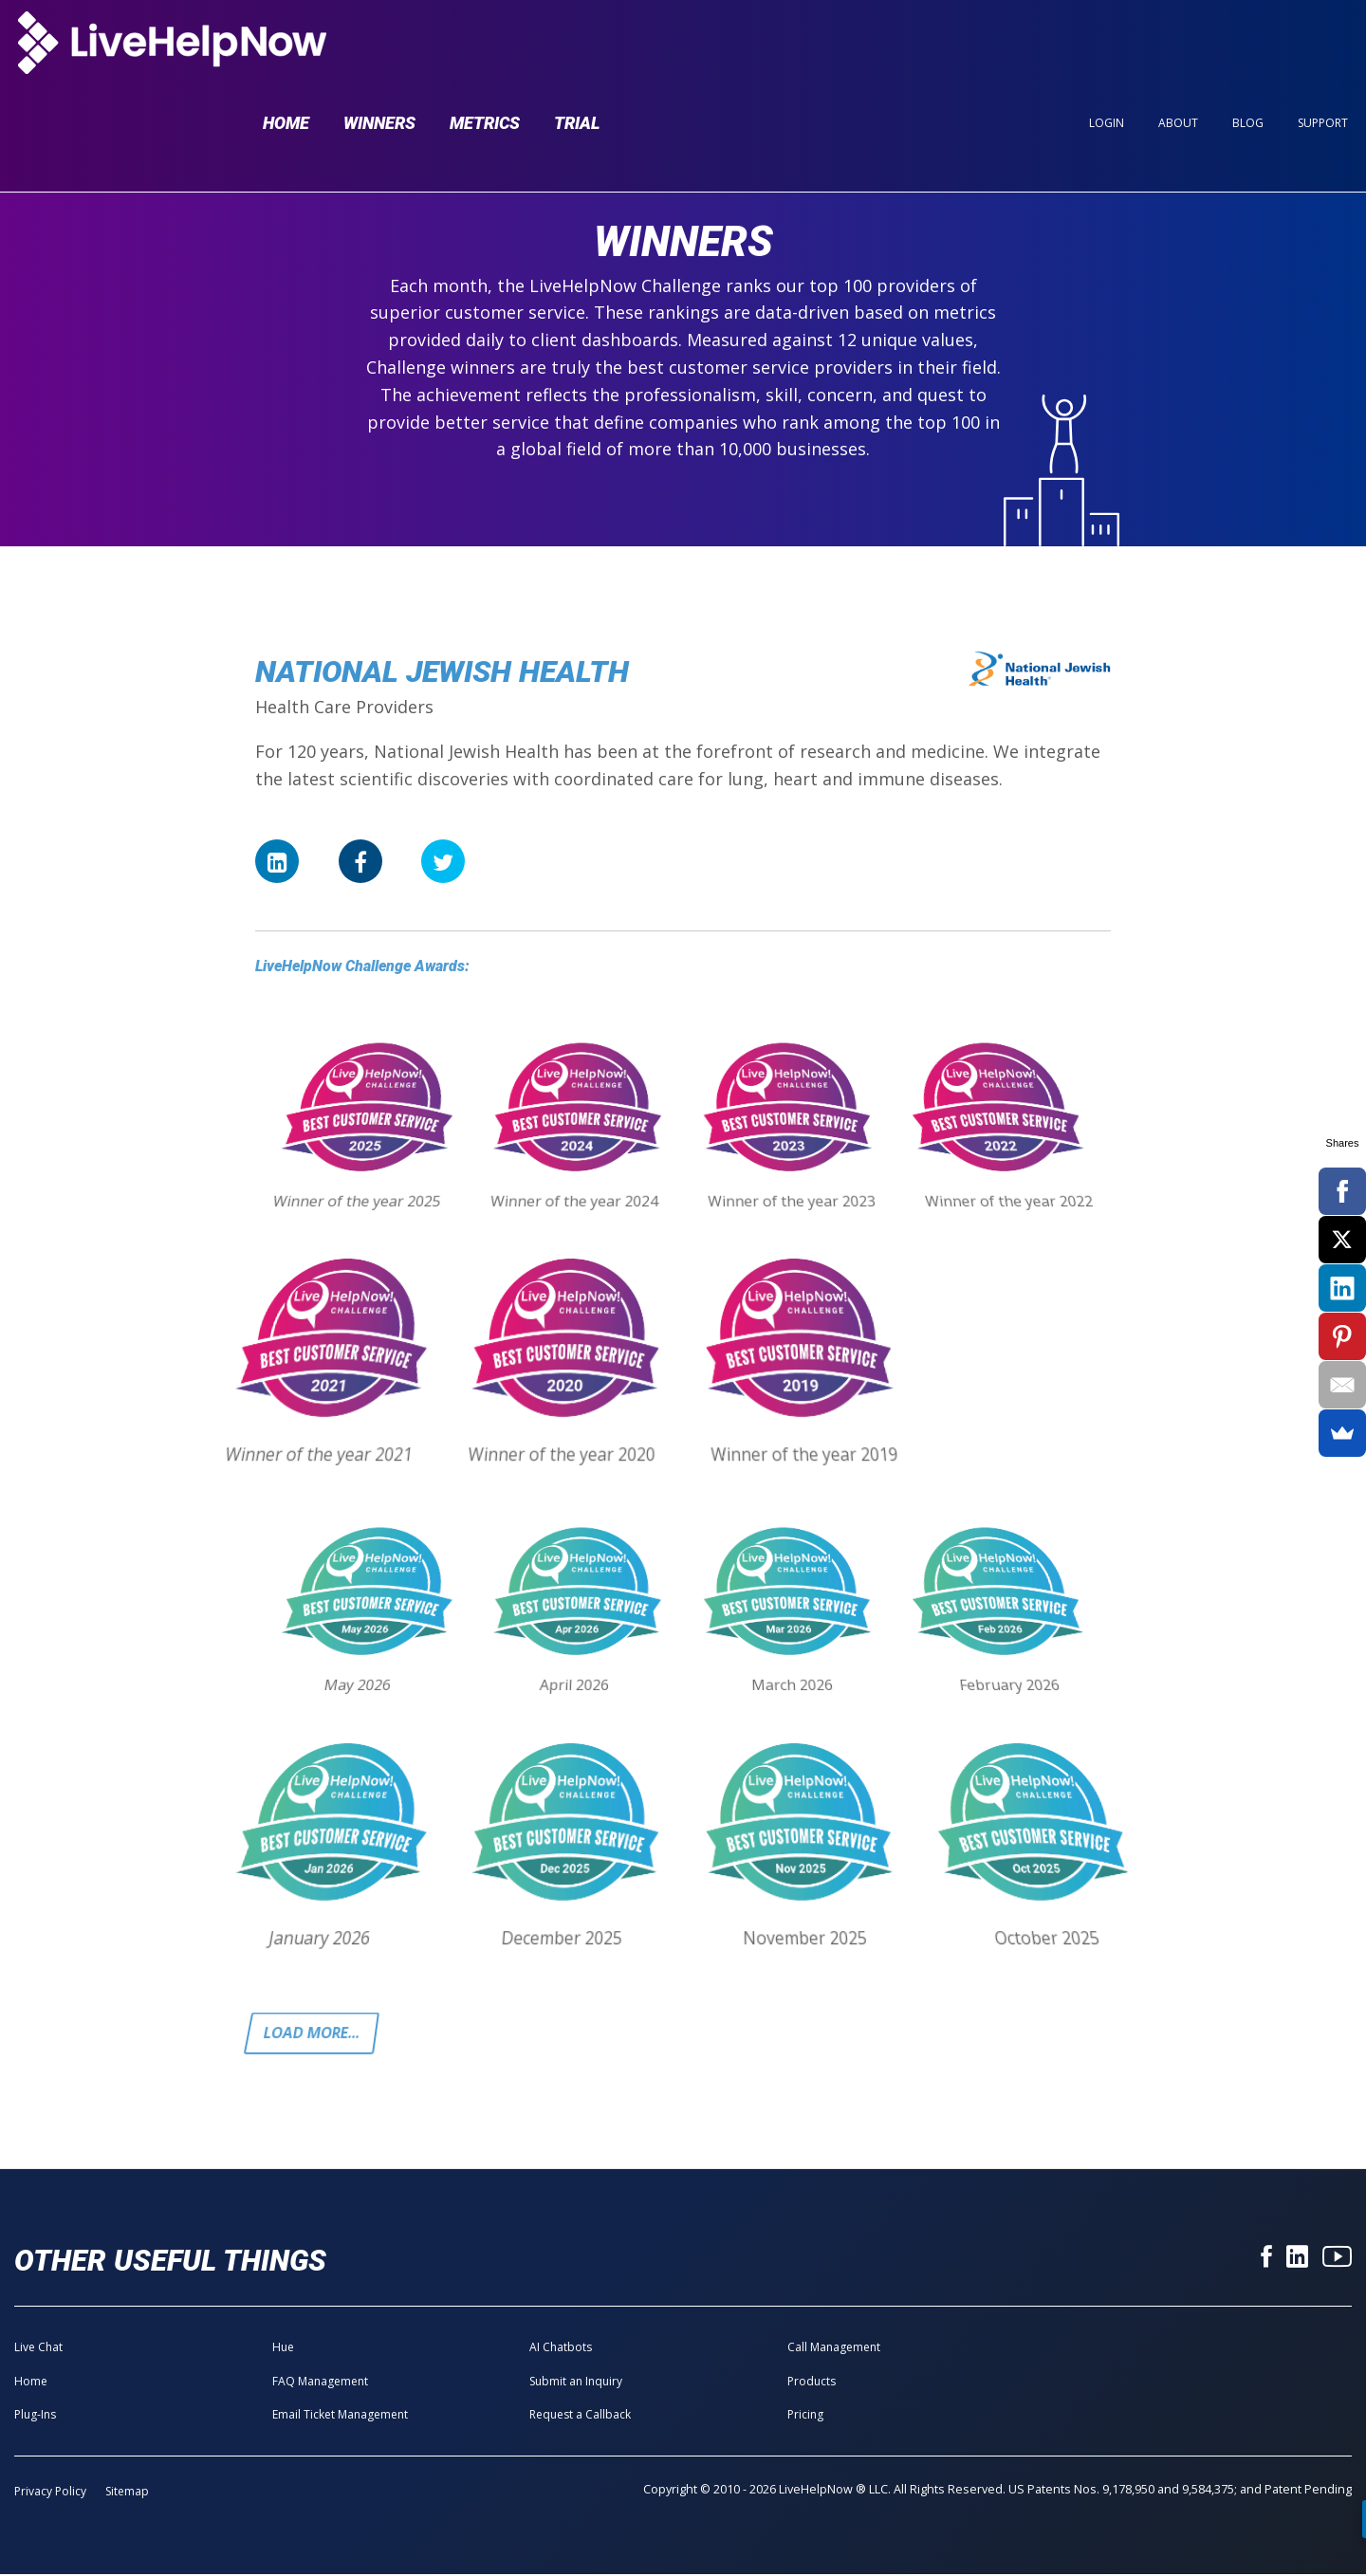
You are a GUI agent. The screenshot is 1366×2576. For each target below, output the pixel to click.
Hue (283, 2350)
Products (811, 2383)
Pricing (805, 2416)
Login (1106, 49)
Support (1323, 49)
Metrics (485, 49)
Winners (379, 49)
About (1178, 49)
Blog (1248, 49)
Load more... (315, 2034)
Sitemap (127, 2494)
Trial (577, 49)
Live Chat (38, 2350)
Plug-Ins (35, 2416)
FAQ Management (320, 2383)
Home (286, 49)
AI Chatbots (560, 2350)
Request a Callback (580, 2416)
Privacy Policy (50, 2494)
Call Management (833, 2350)
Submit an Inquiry (575, 2383)
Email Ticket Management (340, 2416)
